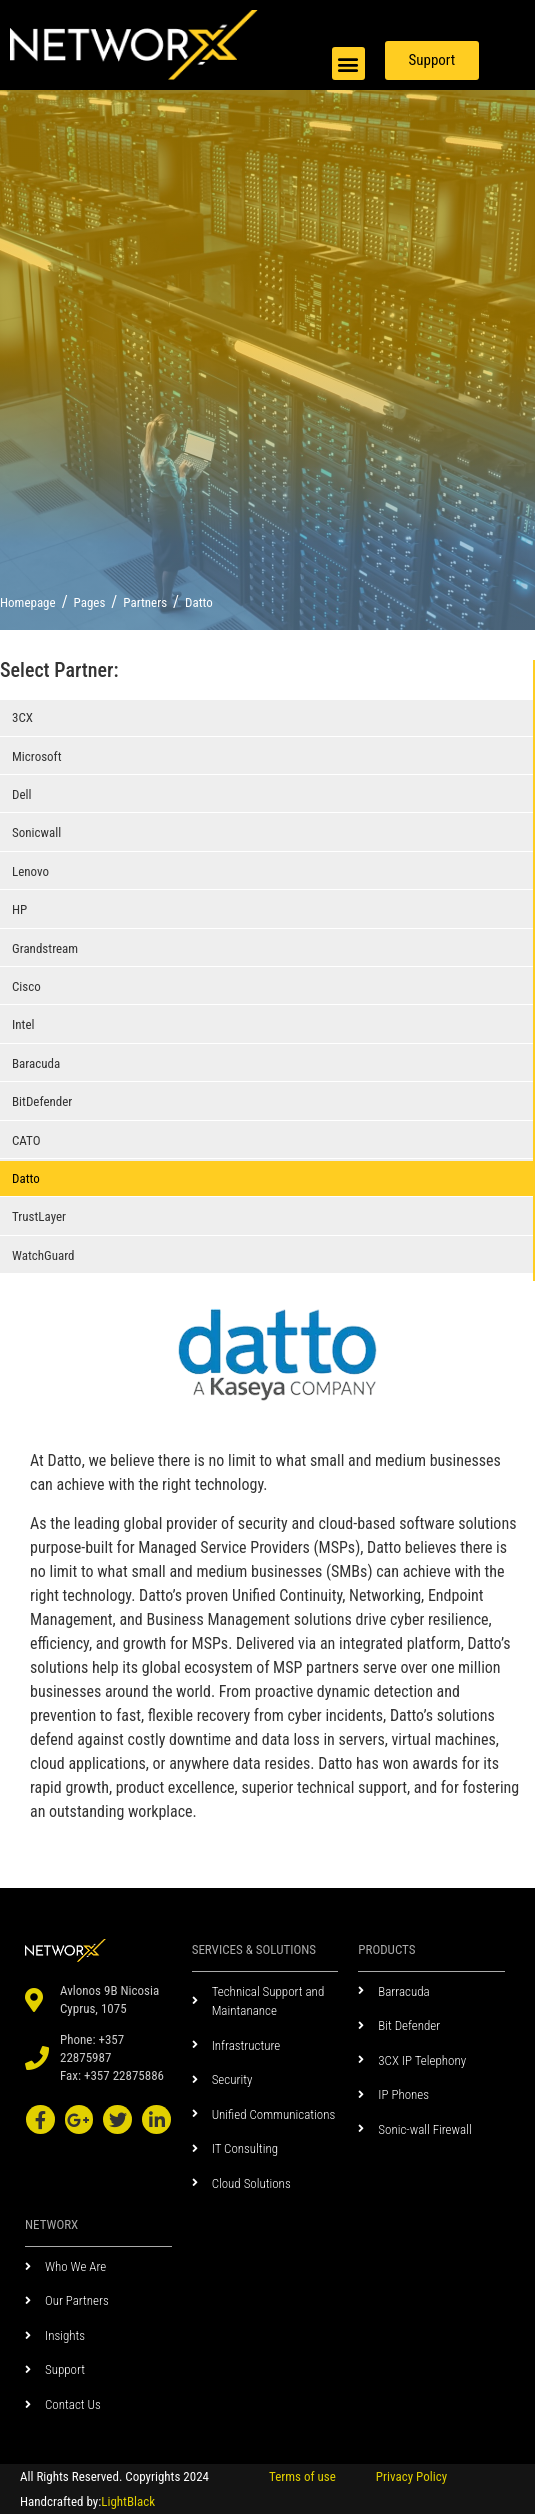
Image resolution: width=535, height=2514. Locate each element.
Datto (26, 1178)
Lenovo (30, 871)
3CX (22, 717)
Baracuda (36, 1063)
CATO (26, 1140)
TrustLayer (39, 1216)
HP (19, 909)
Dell (21, 794)
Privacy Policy (411, 2476)
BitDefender (42, 1101)
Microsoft (37, 756)
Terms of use (302, 2476)
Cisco (26, 986)
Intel (23, 1024)
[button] (348, 63)
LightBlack (128, 2501)
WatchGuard (43, 1255)
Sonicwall (36, 832)
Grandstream (45, 948)
